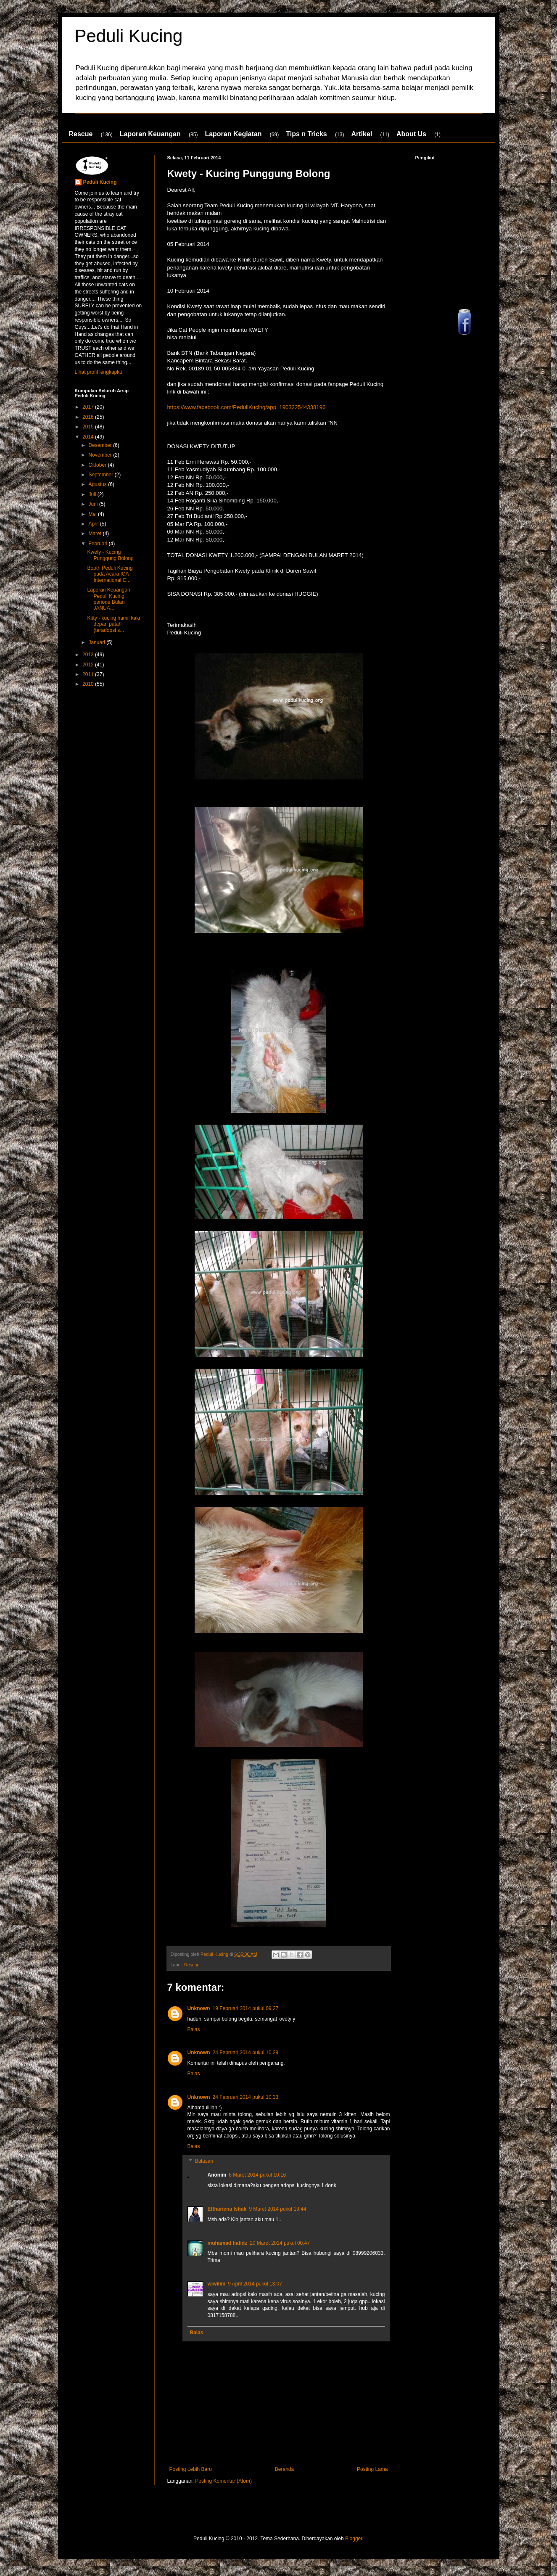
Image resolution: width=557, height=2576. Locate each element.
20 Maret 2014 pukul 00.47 (280, 2243)
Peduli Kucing (129, 36)
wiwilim (217, 2284)
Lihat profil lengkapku (98, 372)
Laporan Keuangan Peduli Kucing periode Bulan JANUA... (108, 599)
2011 (88, 674)
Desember (100, 445)
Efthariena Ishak (227, 2209)
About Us (411, 133)
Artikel (361, 133)
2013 (88, 655)
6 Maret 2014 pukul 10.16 (257, 2175)
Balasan (204, 2161)
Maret (95, 533)
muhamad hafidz (228, 2243)
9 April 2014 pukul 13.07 (255, 2284)
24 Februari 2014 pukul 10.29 (246, 2053)
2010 (88, 684)
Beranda (284, 2469)
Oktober (98, 465)
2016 (88, 417)
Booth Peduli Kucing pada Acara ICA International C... (109, 574)
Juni (93, 504)
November (100, 455)
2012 (88, 665)
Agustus (98, 484)
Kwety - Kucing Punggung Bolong (110, 555)
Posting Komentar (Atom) (223, 2481)
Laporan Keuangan (150, 133)
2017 (88, 407)
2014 (88, 437)
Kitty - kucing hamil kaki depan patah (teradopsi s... (113, 624)
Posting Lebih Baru (190, 2469)
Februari (98, 544)
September (101, 475)
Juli (92, 494)
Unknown (198, 2008)
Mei (93, 514)
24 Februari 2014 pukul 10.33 (246, 2097)
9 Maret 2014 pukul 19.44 (277, 2209)
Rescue (81, 133)
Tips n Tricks (306, 133)
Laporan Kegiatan (233, 133)
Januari (97, 642)
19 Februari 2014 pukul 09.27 (246, 2008)
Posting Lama (372, 2469)
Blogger (353, 2539)
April (94, 524)
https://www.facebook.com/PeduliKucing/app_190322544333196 (246, 407)
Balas (193, 2029)
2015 (88, 427)
